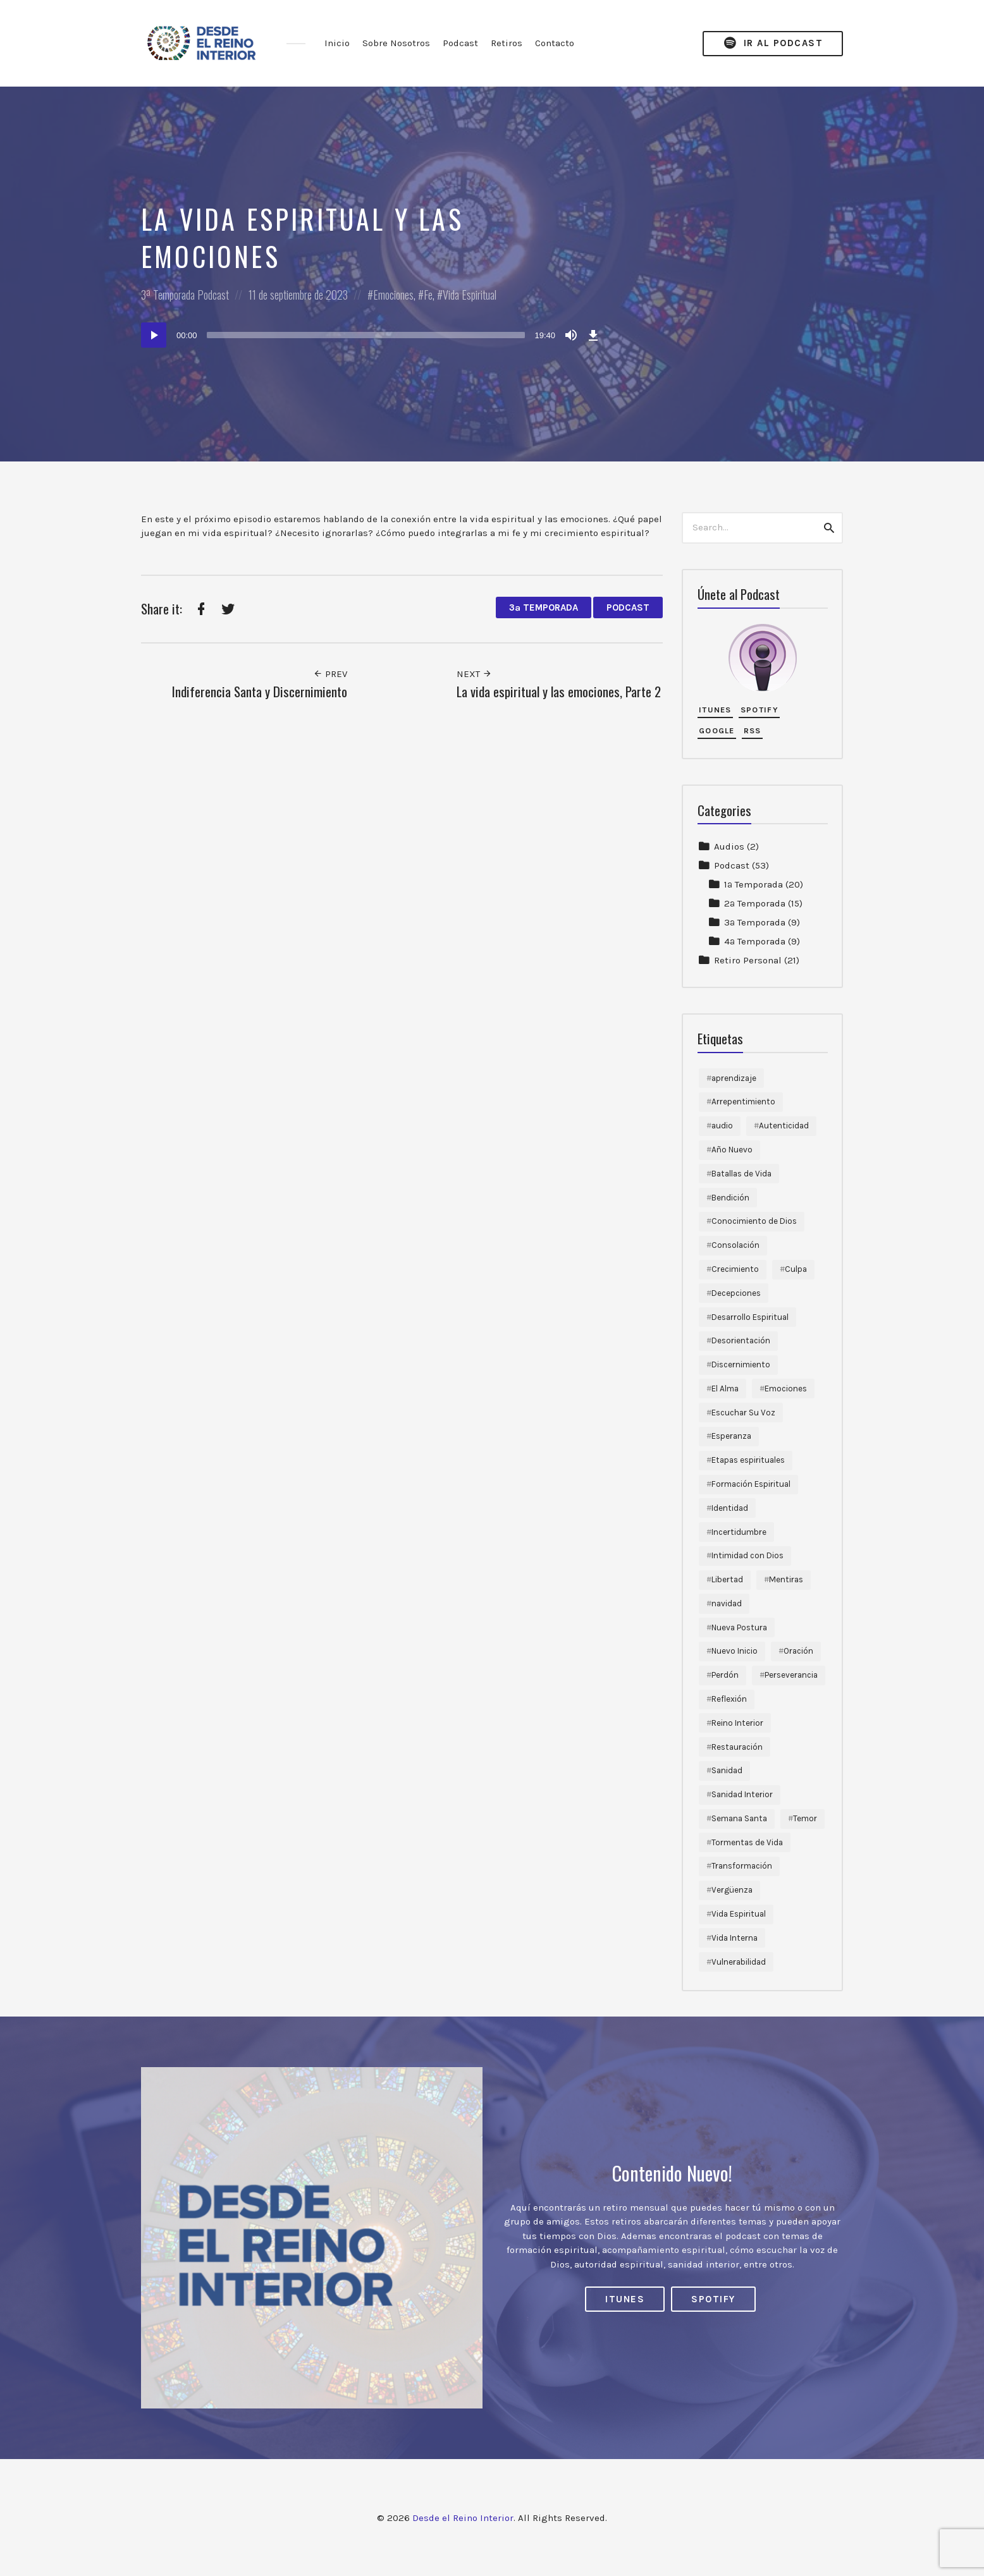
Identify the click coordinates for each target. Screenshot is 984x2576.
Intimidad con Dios (747, 1555)
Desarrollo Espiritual (750, 1317)
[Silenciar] (571, 335)
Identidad (729, 1508)
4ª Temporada (754, 941)
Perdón (725, 1675)
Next (474, 674)
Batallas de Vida (741, 1173)
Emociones (393, 294)
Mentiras (786, 1579)
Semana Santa (739, 1818)
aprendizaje (733, 1078)
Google (717, 730)
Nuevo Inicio (734, 1651)
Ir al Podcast (773, 43)
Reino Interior (737, 1723)
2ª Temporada (754, 903)
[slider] (366, 335)
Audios (729, 846)
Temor (805, 1818)
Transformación (741, 1866)
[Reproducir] (153, 335)
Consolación (735, 1245)
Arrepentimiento (743, 1101)
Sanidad (726, 1770)
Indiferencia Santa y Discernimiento (259, 691)
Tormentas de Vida (747, 1842)
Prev (330, 674)
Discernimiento (740, 1364)
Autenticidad (784, 1125)
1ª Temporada (753, 884)
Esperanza (731, 1436)
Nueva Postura (739, 1627)
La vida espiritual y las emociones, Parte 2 (559, 691)
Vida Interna (734, 1938)
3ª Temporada (168, 294)
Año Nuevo (732, 1149)
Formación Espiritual (750, 1484)
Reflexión (729, 1699)
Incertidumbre (738, 1532)
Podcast (460, 43)
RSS (752, 730)
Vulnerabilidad (738, 1962)
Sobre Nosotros (396, 43)
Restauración (737, 1747)
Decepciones (736, 1293)
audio (722, 1125)
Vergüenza (732, 1890)
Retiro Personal (748, 960)
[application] (372, 335)
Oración (798, 1651)
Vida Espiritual (469, 294)
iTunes (715, 709)
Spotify (759, 709)
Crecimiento (735, 1269)
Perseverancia (791, 1675)
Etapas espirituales (748, 1460)
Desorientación (740, 1340)
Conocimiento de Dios (754, 1221)
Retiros (506, 43)
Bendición (730, 1197)
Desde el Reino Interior (463, 2518)
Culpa (796, 1269)
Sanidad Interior (742, 1794)
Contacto (554, 43)
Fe (428, 294)
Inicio (337, 43)
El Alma (725, 1388)
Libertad (727, 1579)
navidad (726, 1603)
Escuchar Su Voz (743, 1412)
